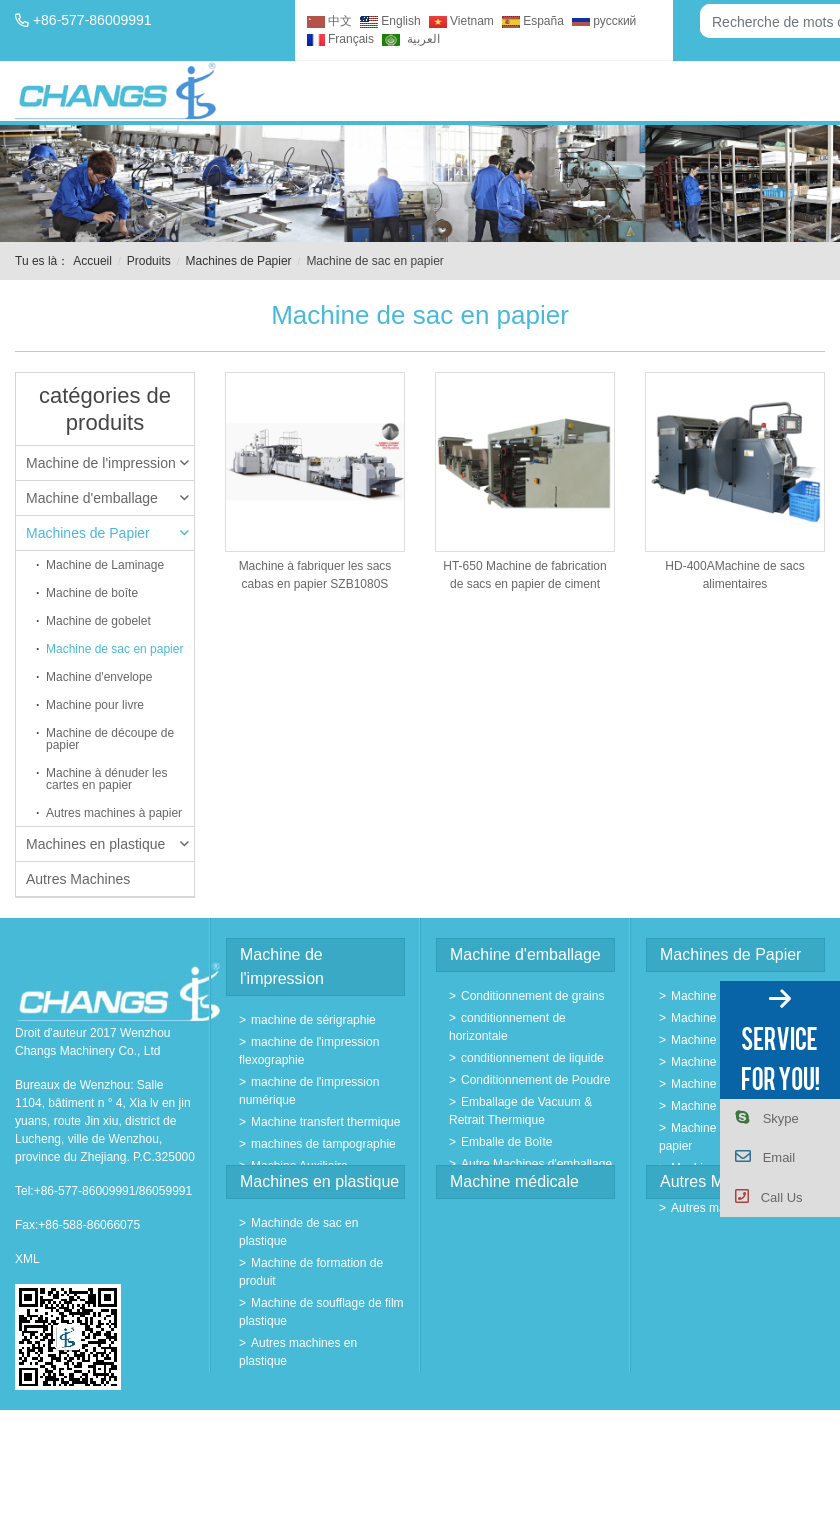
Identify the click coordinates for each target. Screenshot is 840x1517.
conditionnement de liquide (532, 1058)
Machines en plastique (107, 844)
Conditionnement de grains (532, 996)
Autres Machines (78, 879)
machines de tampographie (323, 1144)
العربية (410, 39)
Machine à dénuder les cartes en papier (106, 779)
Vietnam (461, 21)
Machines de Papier (239, 261)
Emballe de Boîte (506, 1142)
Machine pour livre (95, 705)
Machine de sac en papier (114, 649)
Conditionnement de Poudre (535, 1080)
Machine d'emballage (107, 498)
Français (340, 39)
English (390, 21)
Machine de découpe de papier (110, 739)
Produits (149, 261)
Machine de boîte (92, 593)
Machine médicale (514, 1181)
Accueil (92, 261)
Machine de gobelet (98, 621)
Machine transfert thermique (325, 1122)
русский (604, 21)
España (533, 21)
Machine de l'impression (107, 463)
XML (27, 1259)
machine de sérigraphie (313, 1020)
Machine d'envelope (99, 677)
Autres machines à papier (114, 813)
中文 (329, 21)
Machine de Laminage (105, 565)
